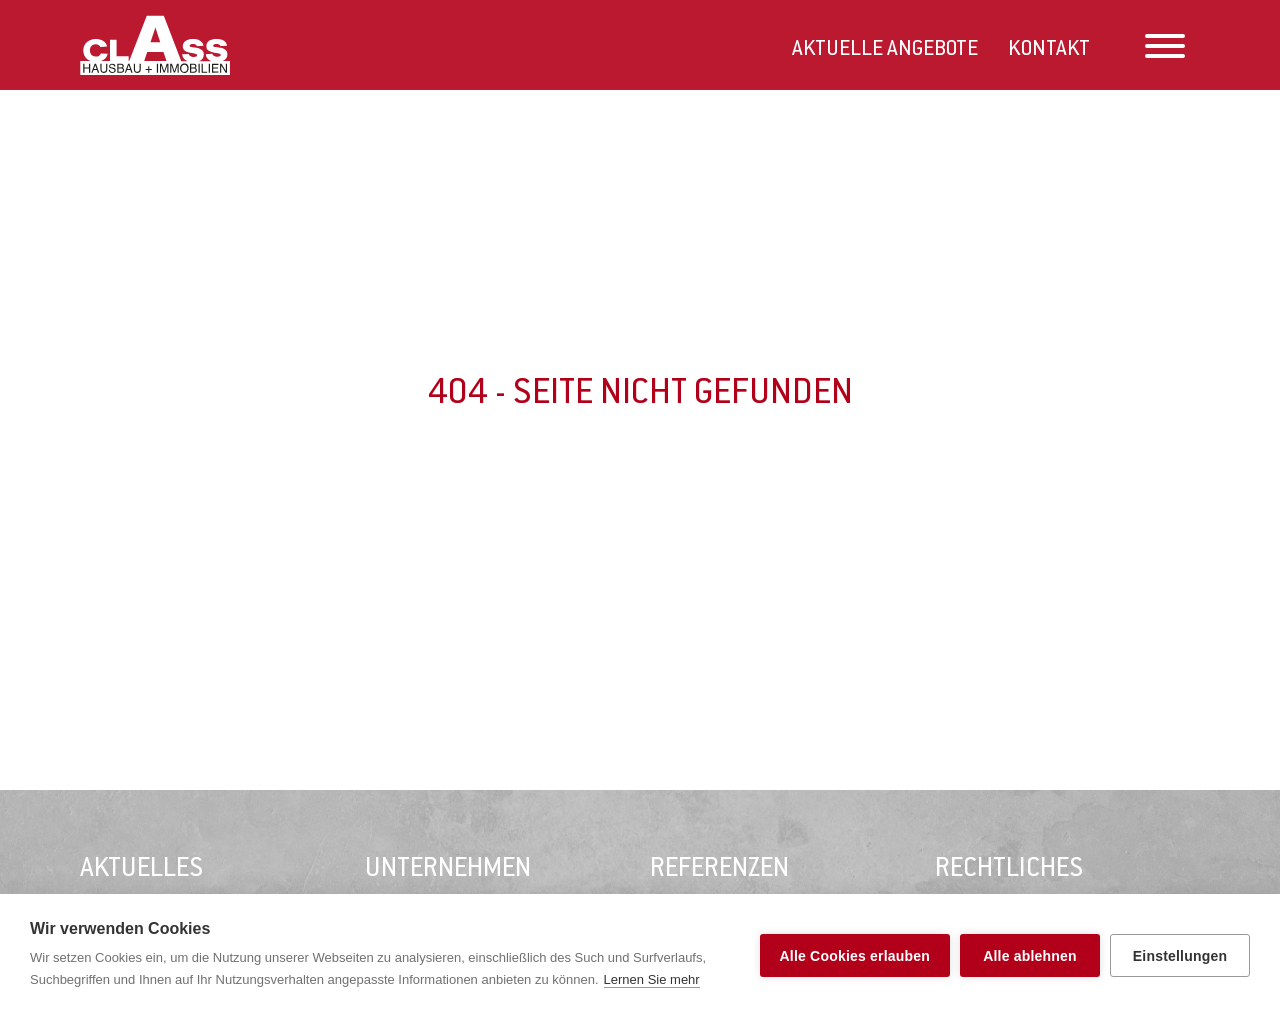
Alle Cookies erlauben (855, 956)
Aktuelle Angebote (885, 50)
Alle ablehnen (1030, 956)
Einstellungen (1180, 956)
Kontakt (1049, 50)
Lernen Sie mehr (652, 979)
